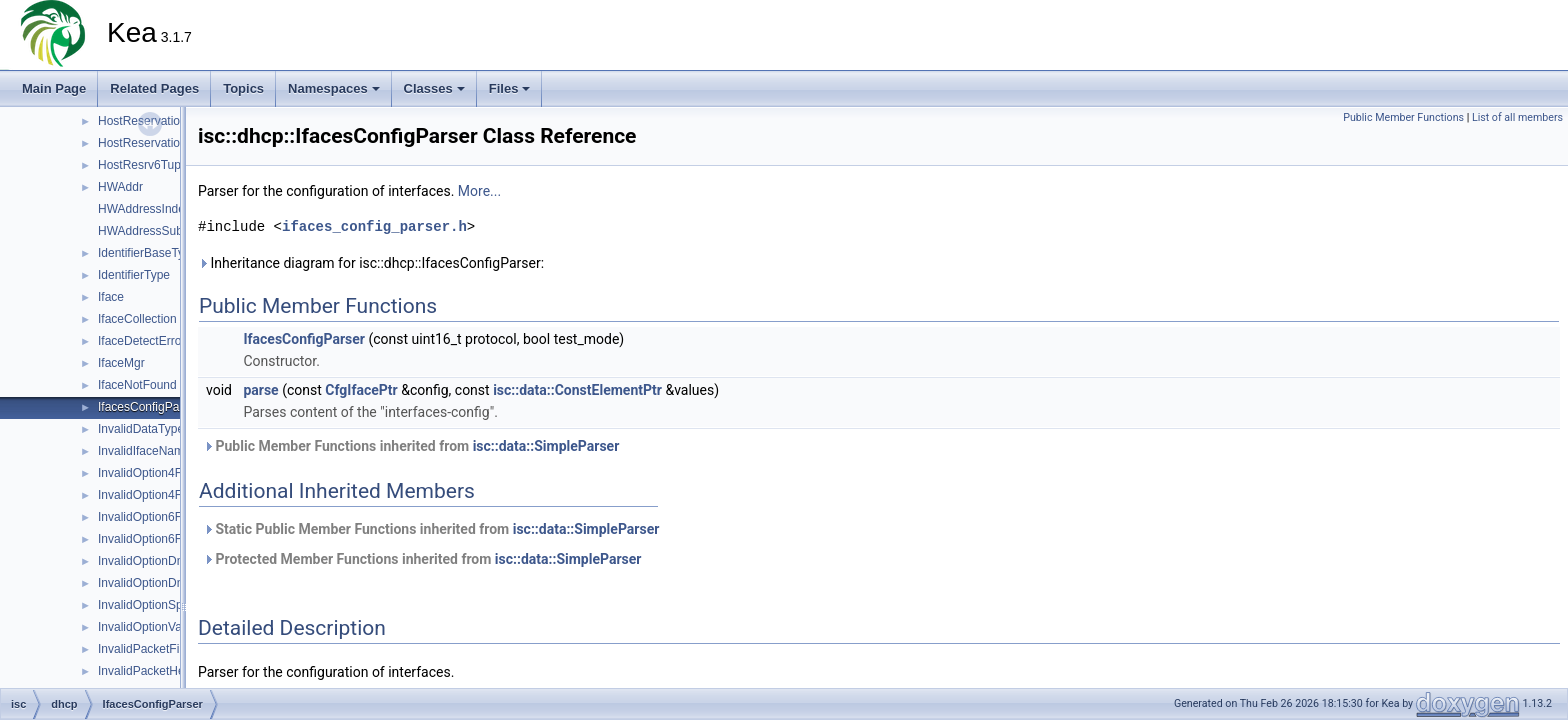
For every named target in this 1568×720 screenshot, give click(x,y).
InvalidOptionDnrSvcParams (173, 583)
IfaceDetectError (141, 341)
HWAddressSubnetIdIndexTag (178, 231)
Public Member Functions (1403, 117)
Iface (111, 297)
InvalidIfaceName (144, 451)
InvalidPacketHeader (153, 671)
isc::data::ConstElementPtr (577, 390)
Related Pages (154, 88)
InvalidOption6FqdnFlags (164, 539)
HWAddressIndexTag (154, 209)
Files (510, 88)
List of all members (1517, 117)
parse (260, 390)
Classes (434, 88)
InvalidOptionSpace (150, 605)
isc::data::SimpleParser (546, 446)
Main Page (54, 88)
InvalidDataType (141, 429)
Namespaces (334, 88)
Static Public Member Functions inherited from (431, 529)
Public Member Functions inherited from (411, 446)
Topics (243, 88)
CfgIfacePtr (361, 390)
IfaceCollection (137, 319)
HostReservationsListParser (172, 143)
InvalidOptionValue (148, 627)
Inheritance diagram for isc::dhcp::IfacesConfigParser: (371, 263)
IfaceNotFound (137, 385)
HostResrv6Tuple (144, 165)
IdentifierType (134, 275)
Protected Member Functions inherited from (422, 559)
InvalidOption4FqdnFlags (164, 495)
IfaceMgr (121, 363)
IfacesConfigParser (149, 407)
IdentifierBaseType (147, 253)
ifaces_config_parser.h (374, 226)
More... (479, 191)
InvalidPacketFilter (147, 649)
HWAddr (120, 187)
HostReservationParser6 (163, 121)
